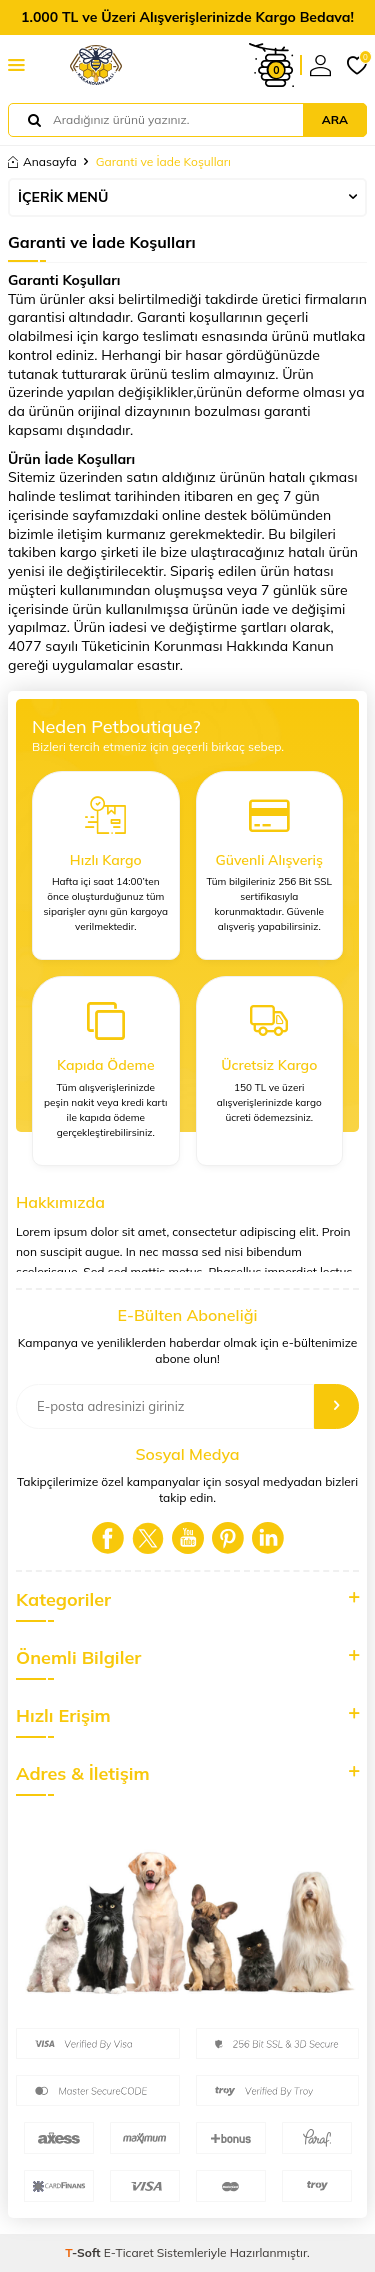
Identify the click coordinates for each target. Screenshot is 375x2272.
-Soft (84, 2252)
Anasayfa (42, 161)
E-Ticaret (129, 2252)
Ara (335, 119)
